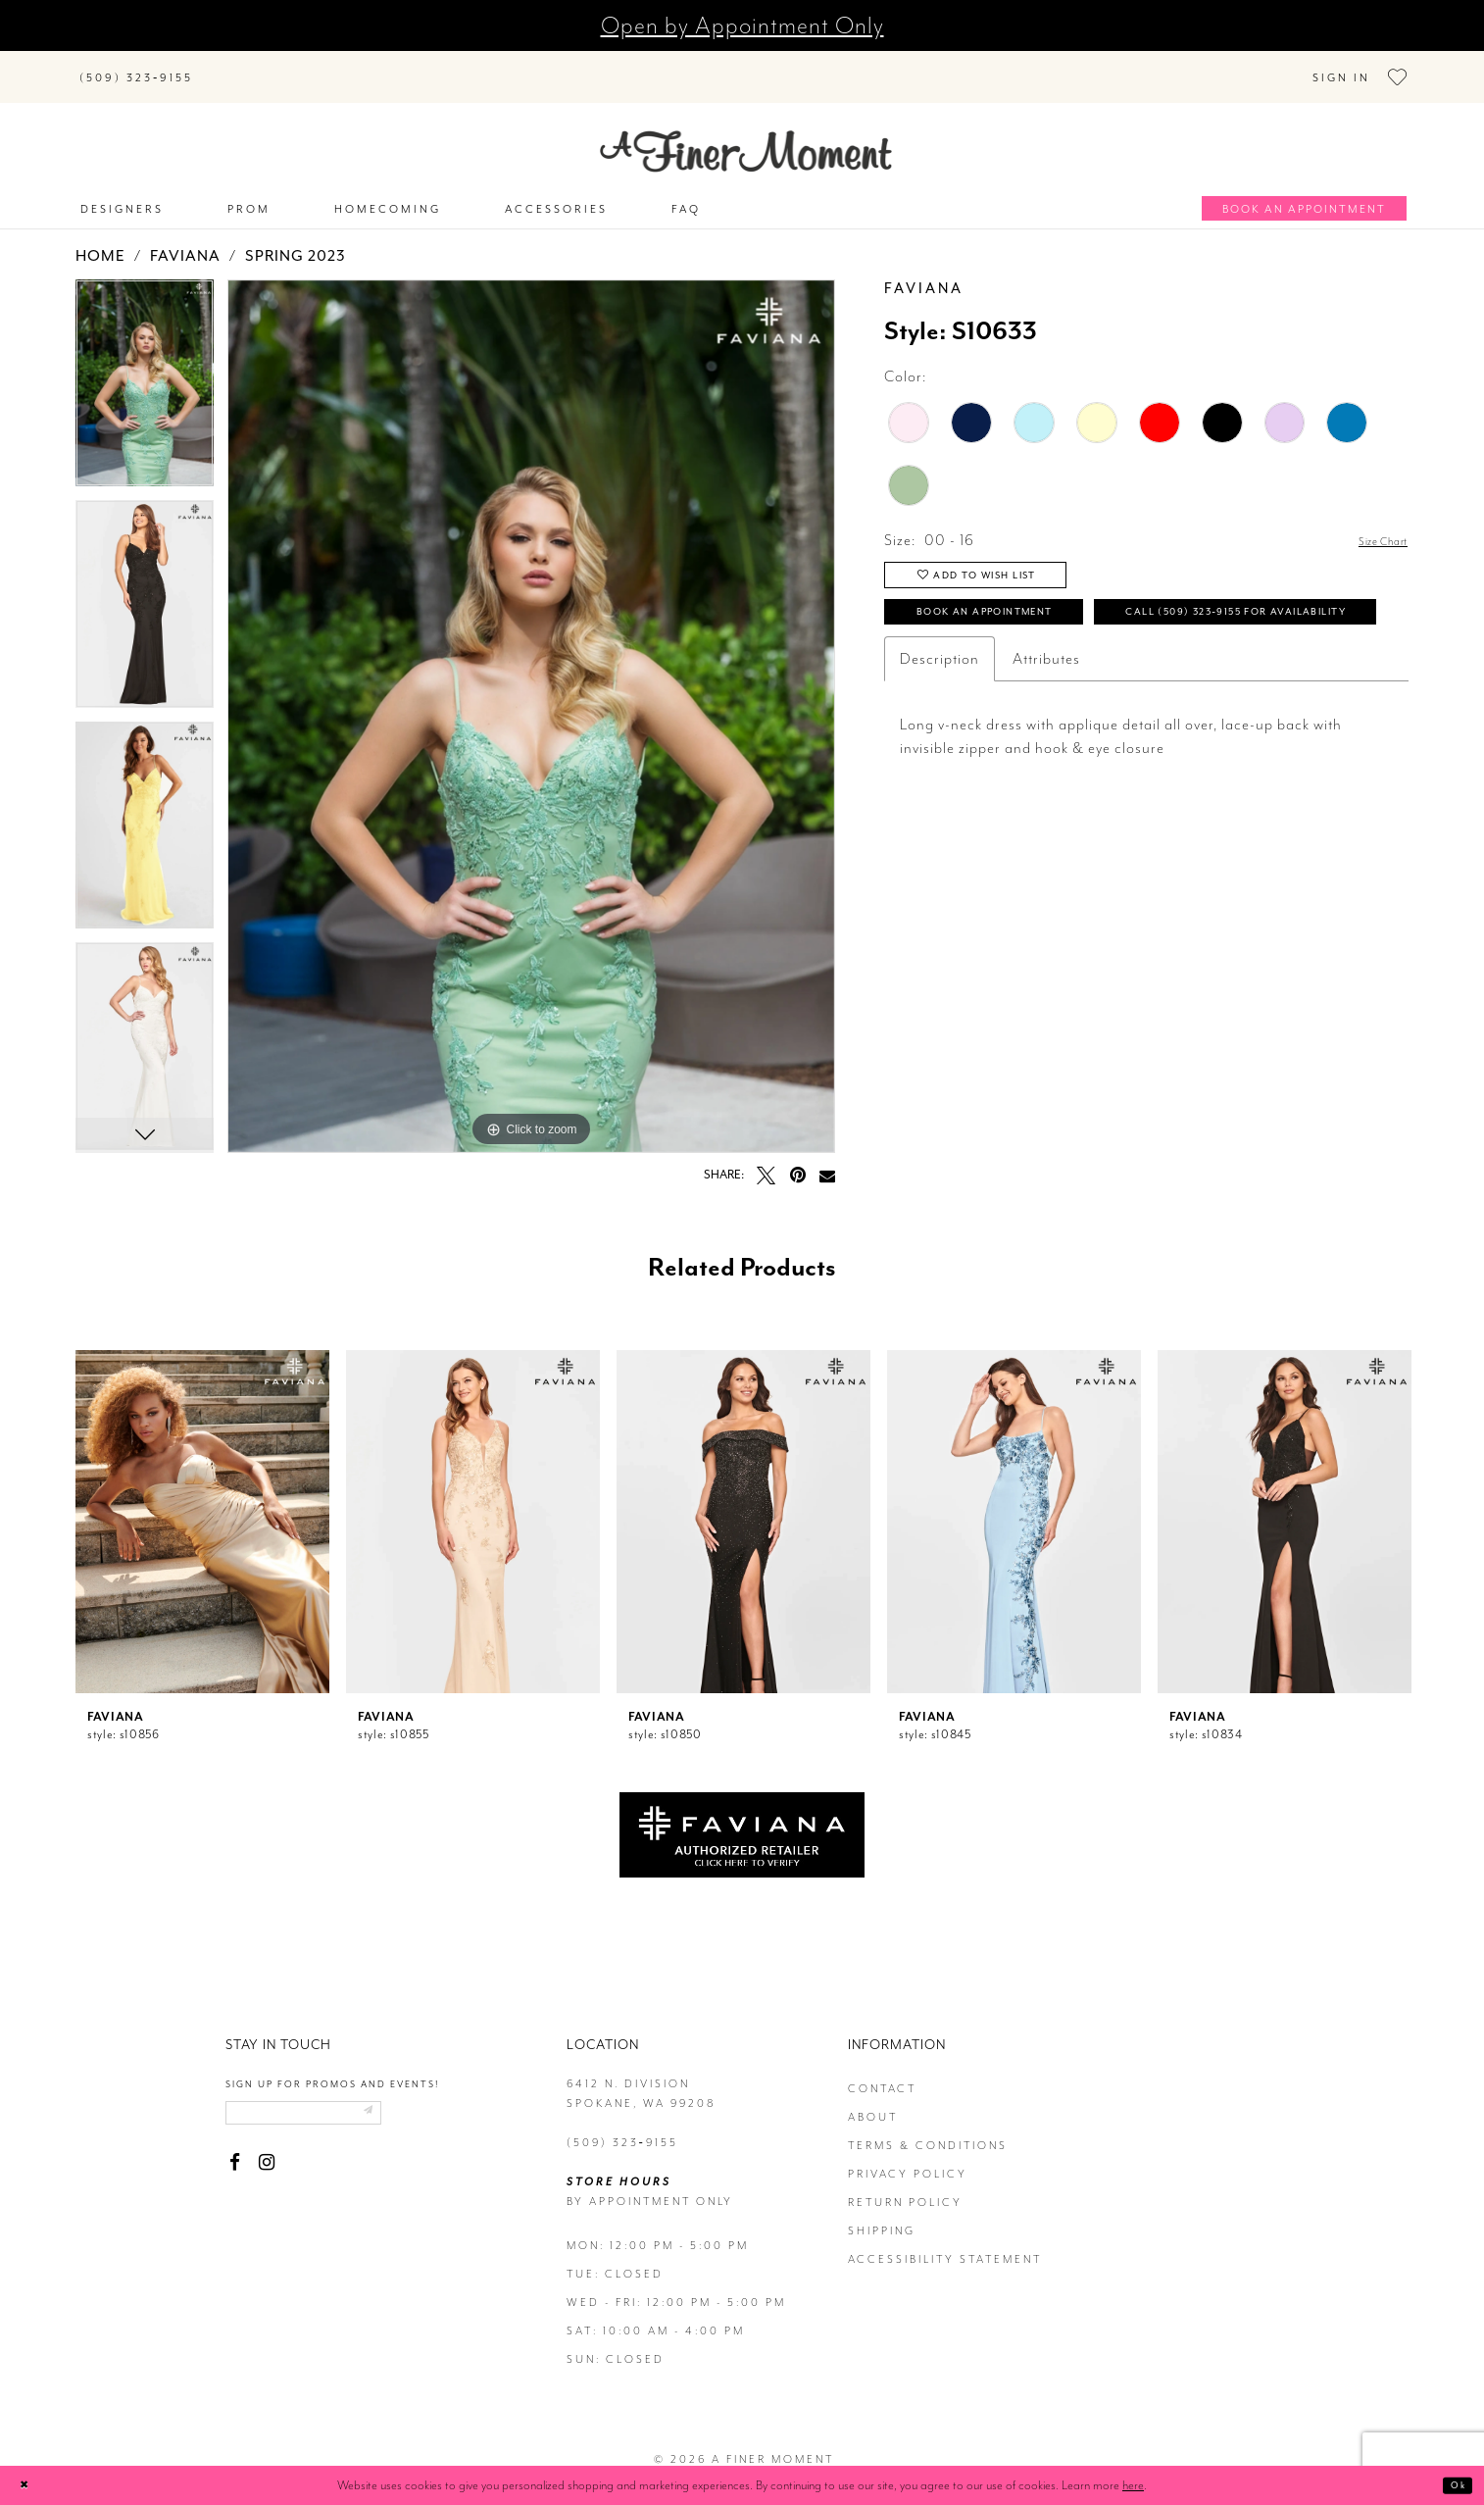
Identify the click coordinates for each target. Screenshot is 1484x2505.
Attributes (1046, 724)
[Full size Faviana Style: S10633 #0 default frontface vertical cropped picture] (531, 701)
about (873, 2102)
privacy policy (907, 2159)
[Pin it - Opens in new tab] (797, 1160)
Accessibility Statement (945, 2244)
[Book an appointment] (1304, 193)
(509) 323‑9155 (622, 2128)
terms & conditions (928, 2131)
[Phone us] (136, 69)
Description (939, 724)
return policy (905, 2187)
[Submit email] (426, 2103)
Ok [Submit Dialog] (1452, 2485)
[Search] (330, 65)
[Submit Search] (232, 65)
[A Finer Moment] (746, 137)
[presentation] (202, 1506)
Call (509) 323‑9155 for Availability (1084, 672)
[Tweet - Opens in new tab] (766, 1160)
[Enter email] (335, 2103)
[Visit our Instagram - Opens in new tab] (266, 2157)
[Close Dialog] (30, 2485)
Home (100, 241)
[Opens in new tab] (742, 1819)
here (1133, 2485)
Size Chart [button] (1372, 525)
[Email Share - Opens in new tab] (827, 1160)
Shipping (881, 2216)
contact (882, 2074)
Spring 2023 (295, 241)
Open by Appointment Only (742, 25)
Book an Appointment (1026, 621)
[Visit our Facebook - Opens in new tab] (234, 2157)
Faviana (185, 241)
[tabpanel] (144, 375)
